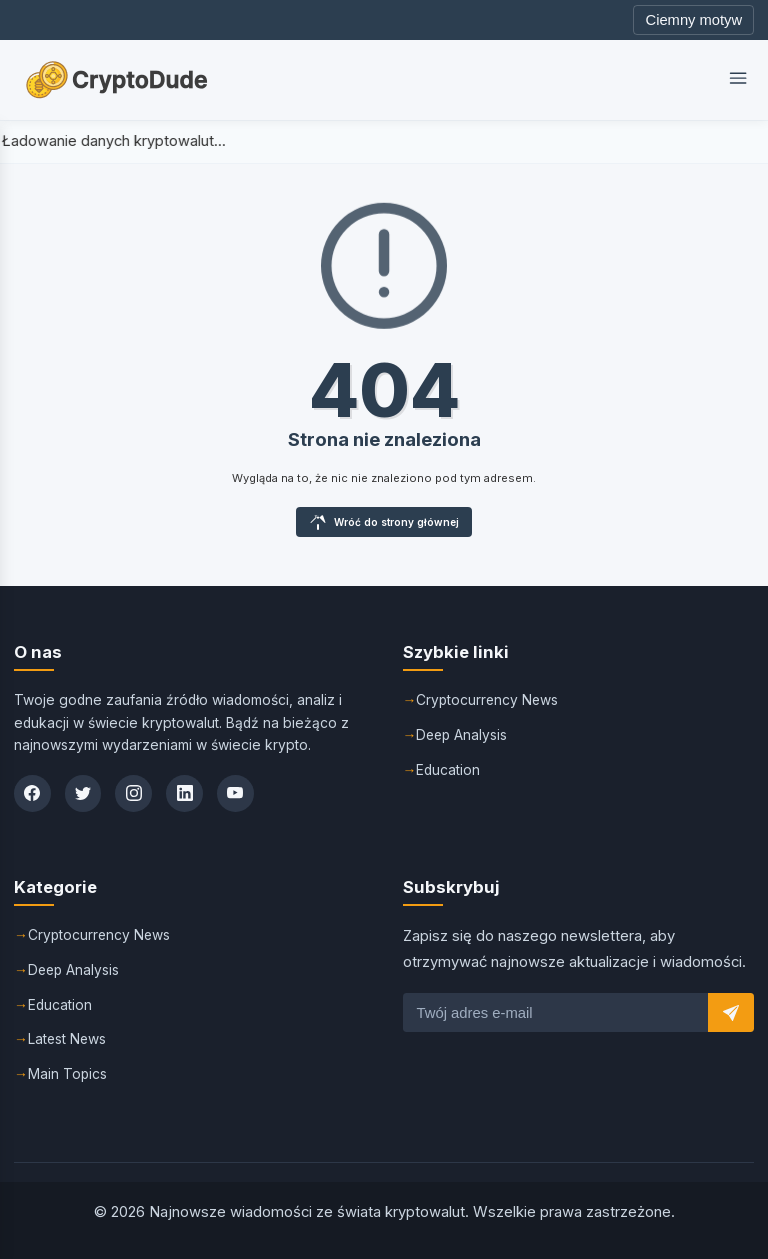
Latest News (68, 1039)
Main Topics (68, 1074)
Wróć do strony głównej (384, 522)
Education (448, 769)
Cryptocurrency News (488, 699)
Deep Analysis (463, 734)
